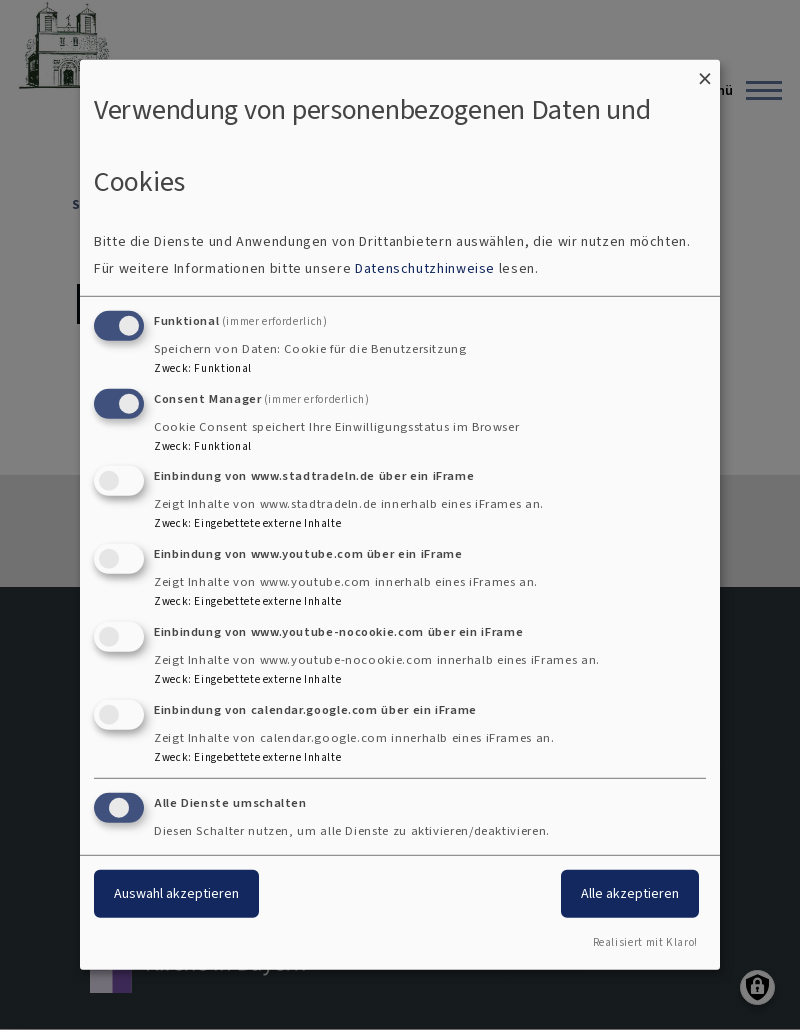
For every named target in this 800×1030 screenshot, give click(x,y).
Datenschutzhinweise (425, 268)
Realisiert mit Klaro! (645, 942)
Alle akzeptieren (630, 892)
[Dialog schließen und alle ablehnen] (705, 72)
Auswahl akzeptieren (176, 892)
